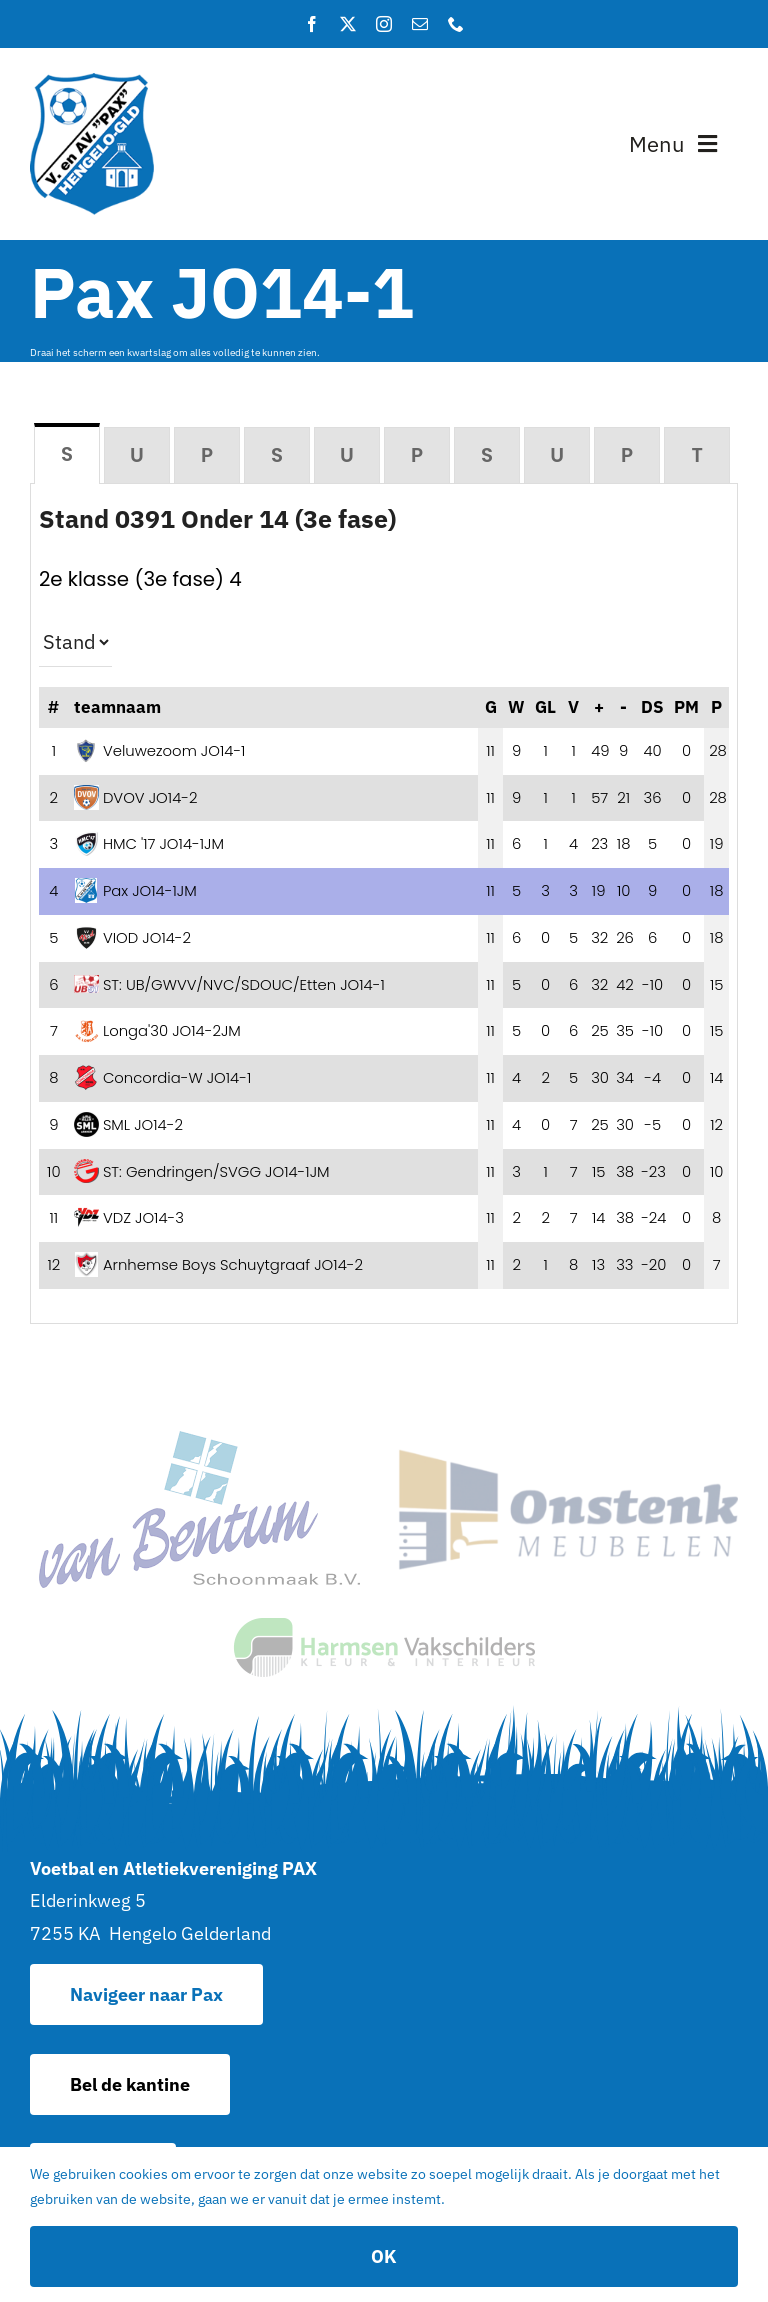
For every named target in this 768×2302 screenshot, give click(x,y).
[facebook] (312, 24)
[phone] (456, 24)
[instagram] (384, 24)
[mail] (420, 24)
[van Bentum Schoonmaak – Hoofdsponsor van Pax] (199, 1439)
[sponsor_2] (568, 1457)
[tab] (67, 453)
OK (384, 2256)
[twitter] (348, 24)
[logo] (92, 81)
